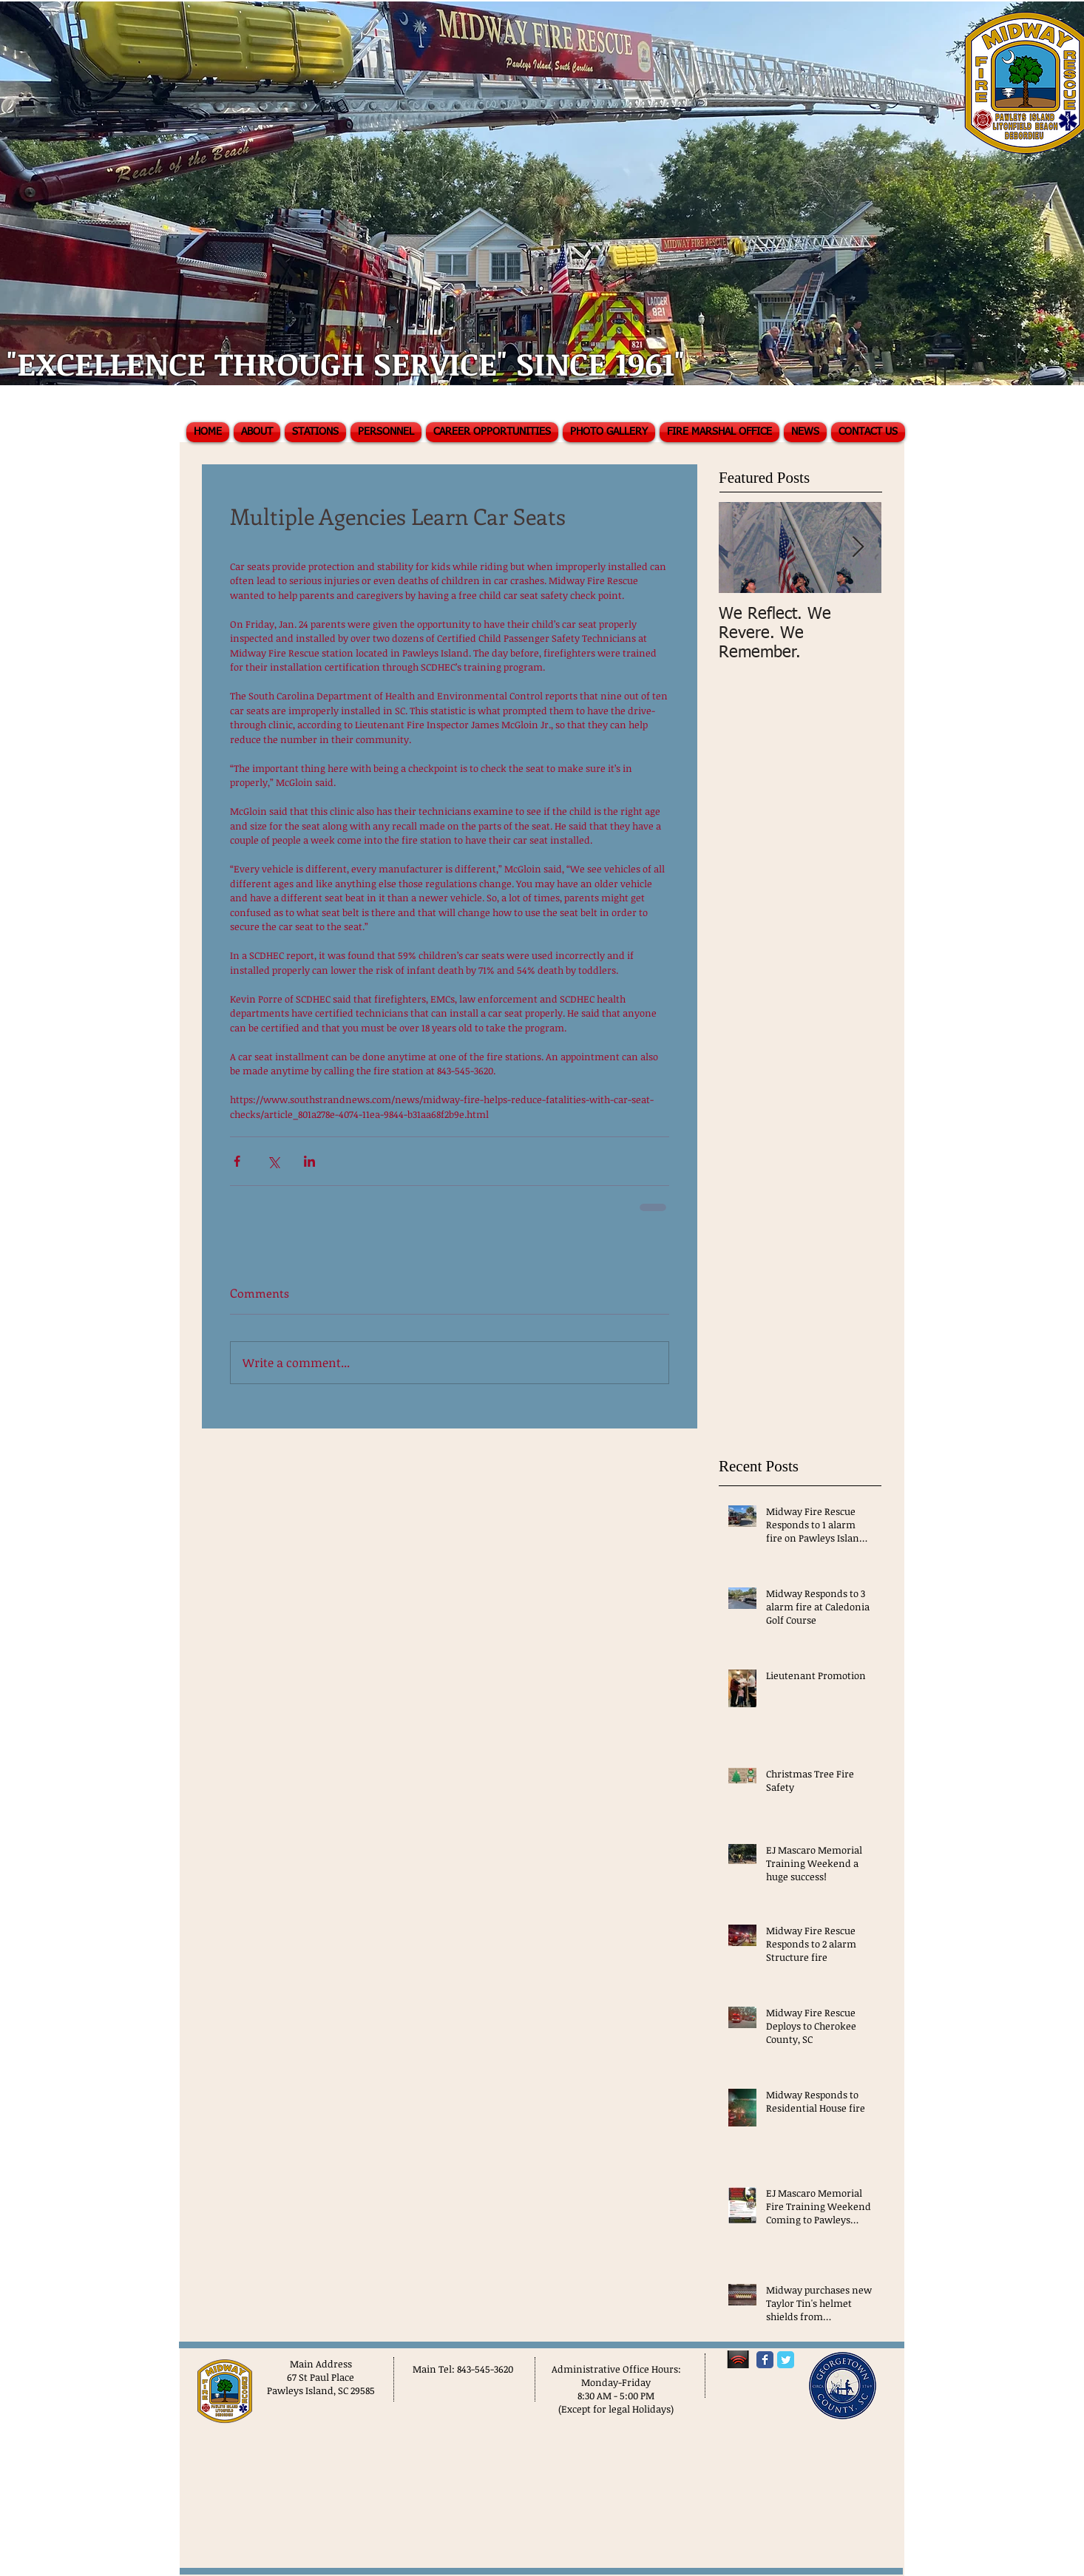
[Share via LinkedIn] (309, 1161)
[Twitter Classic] (785, 2359)
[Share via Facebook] (237, 1161)
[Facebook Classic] (764, 2359)
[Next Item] (857, 547)
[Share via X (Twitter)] (273, 1161)
